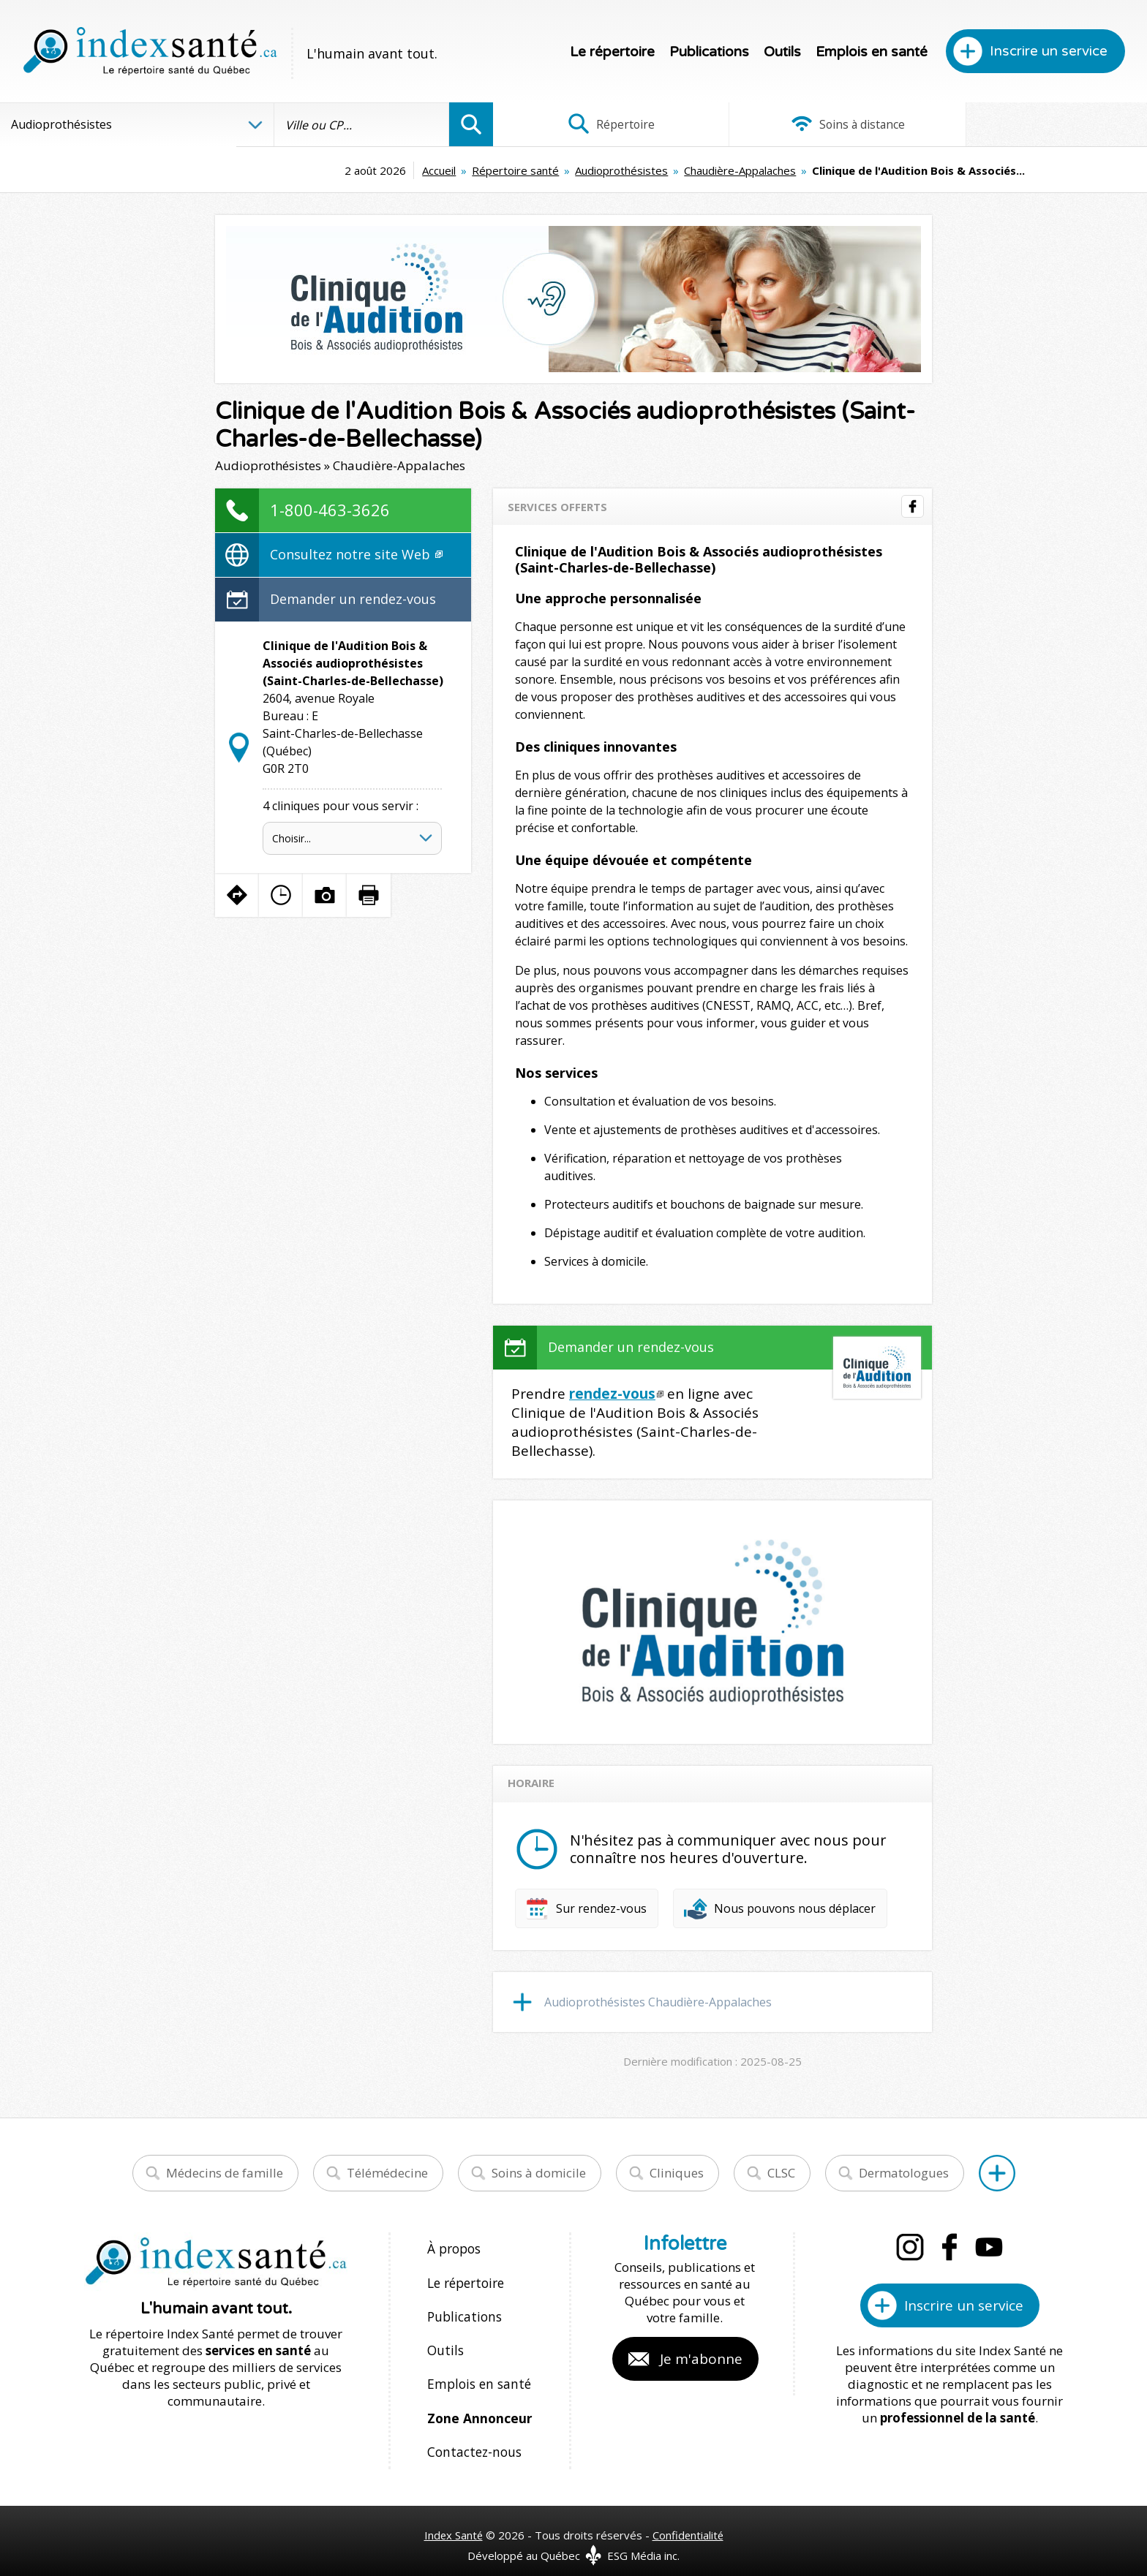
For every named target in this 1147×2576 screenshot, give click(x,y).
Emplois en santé (872, 52)
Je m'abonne (701, 2358)
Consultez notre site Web (356, 554)
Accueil (328, 170)
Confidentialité (689, 2518)
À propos (453, 2248)
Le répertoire (612, 52)
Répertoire (602, 124)
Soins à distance (819, 124)
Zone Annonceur (478, 2405)
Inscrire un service (1048, 51)
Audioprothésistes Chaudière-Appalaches (658, 2002)
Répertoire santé (404, 170)
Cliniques (677, 2172)
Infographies (1038, 124)
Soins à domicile (539, 2172)
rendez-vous (612, 1393)
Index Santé (453, 2518)
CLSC (781, 2172)
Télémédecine (387, 2172)
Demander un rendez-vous (353, 599)
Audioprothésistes (510, 170)
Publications (709, 52)
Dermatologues (904, 2172)
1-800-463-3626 (330, 510)
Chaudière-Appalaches (629, 170)
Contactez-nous (471, 2436)
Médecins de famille (224, 2172)
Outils (782, 52)
